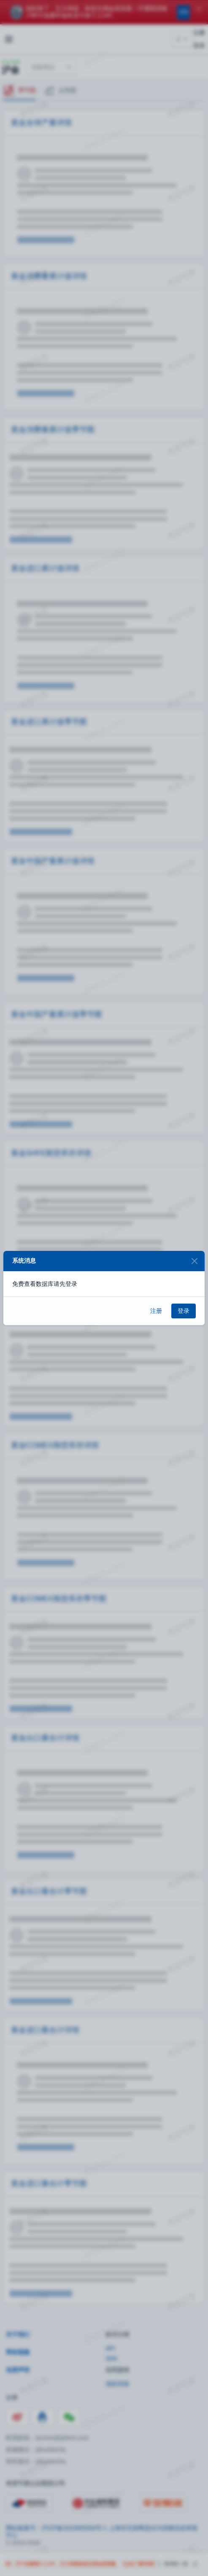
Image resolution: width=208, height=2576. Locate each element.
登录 (183, 1310)
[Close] (194, 1261)
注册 (156, 1310)
